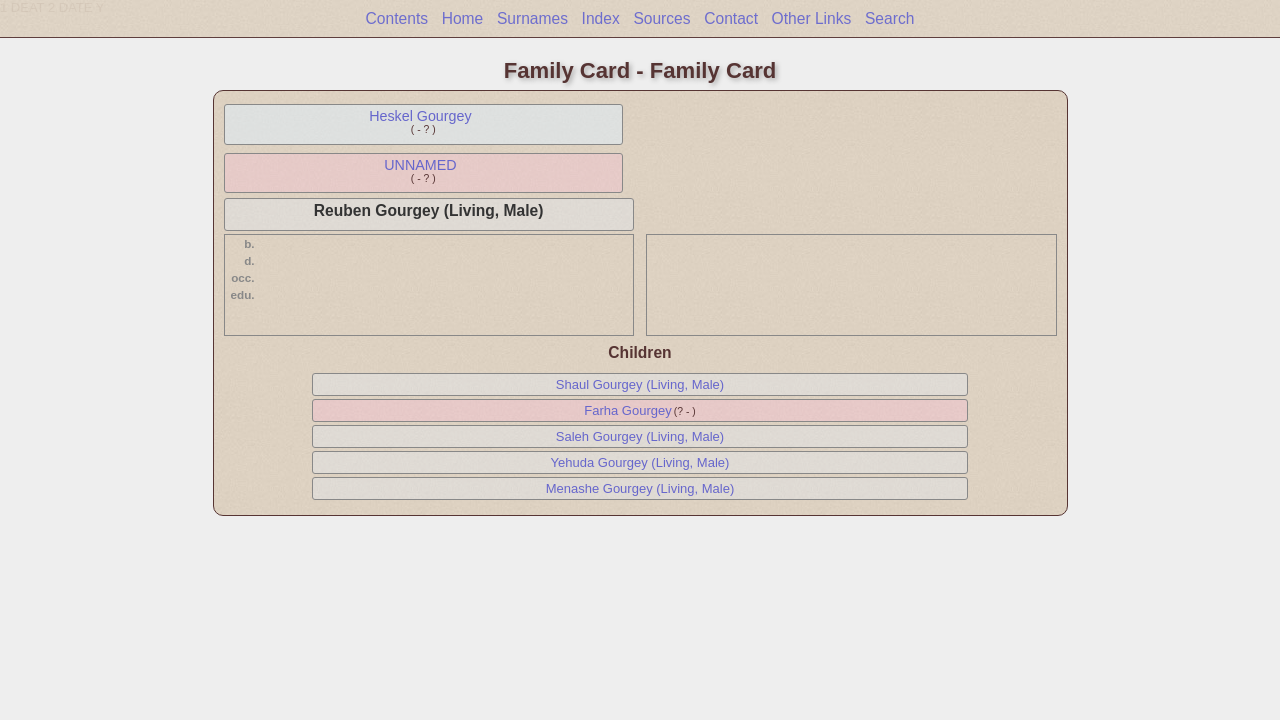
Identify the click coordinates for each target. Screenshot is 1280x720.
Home (463, 18)
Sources (661, 18)
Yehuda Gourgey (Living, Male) (640, 462)
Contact (731, 18)
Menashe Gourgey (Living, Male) (640, 488)
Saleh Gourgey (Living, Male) (640, 436)
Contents (397, 18)
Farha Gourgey (627, 410)
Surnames (532, 18)
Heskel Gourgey (420, 116)
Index (601, 18)
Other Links (812, 18)
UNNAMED (420, 165)
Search (889, 18)
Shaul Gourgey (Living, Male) (640, 384)
